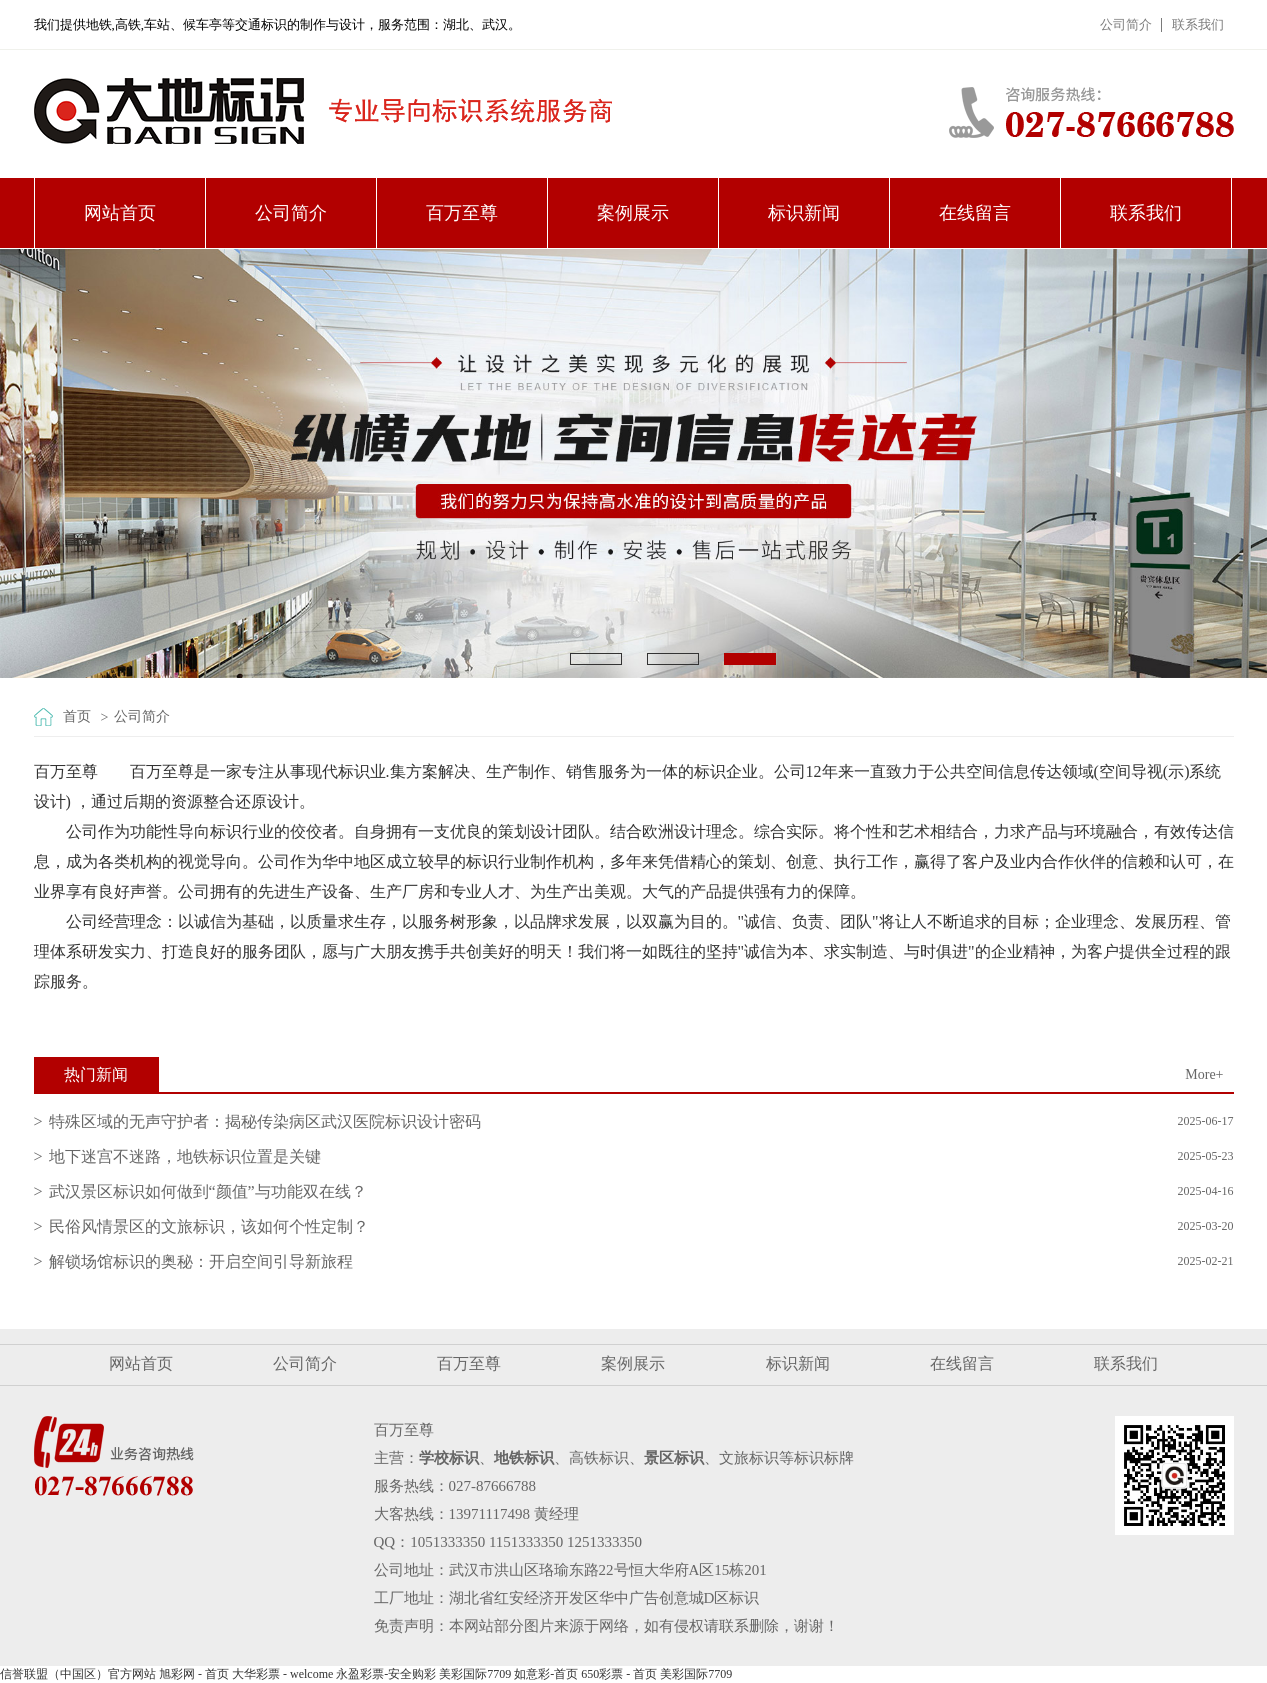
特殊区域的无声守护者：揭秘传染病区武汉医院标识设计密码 (265, 1121)
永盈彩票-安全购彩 (386, 1674)
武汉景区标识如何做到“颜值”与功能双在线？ (208, 1191)
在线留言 (975, 213)
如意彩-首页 (546, 1674)
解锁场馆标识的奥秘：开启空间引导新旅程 (201, 1261)
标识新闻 (804, 213)
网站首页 (120, 213)
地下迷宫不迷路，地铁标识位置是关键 (185, 1156)
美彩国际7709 (475, 1674)
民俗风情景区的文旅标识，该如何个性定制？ (209, 1226)
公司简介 (1126, 24)
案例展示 (633, 213)
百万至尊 (462, 213)
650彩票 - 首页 (619, 1674)
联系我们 (1198, 24)
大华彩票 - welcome (282, 1674)
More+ (1204, 1074)
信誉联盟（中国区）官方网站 (78, 1674)
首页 (77, 716)
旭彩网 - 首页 (194, 1674)
